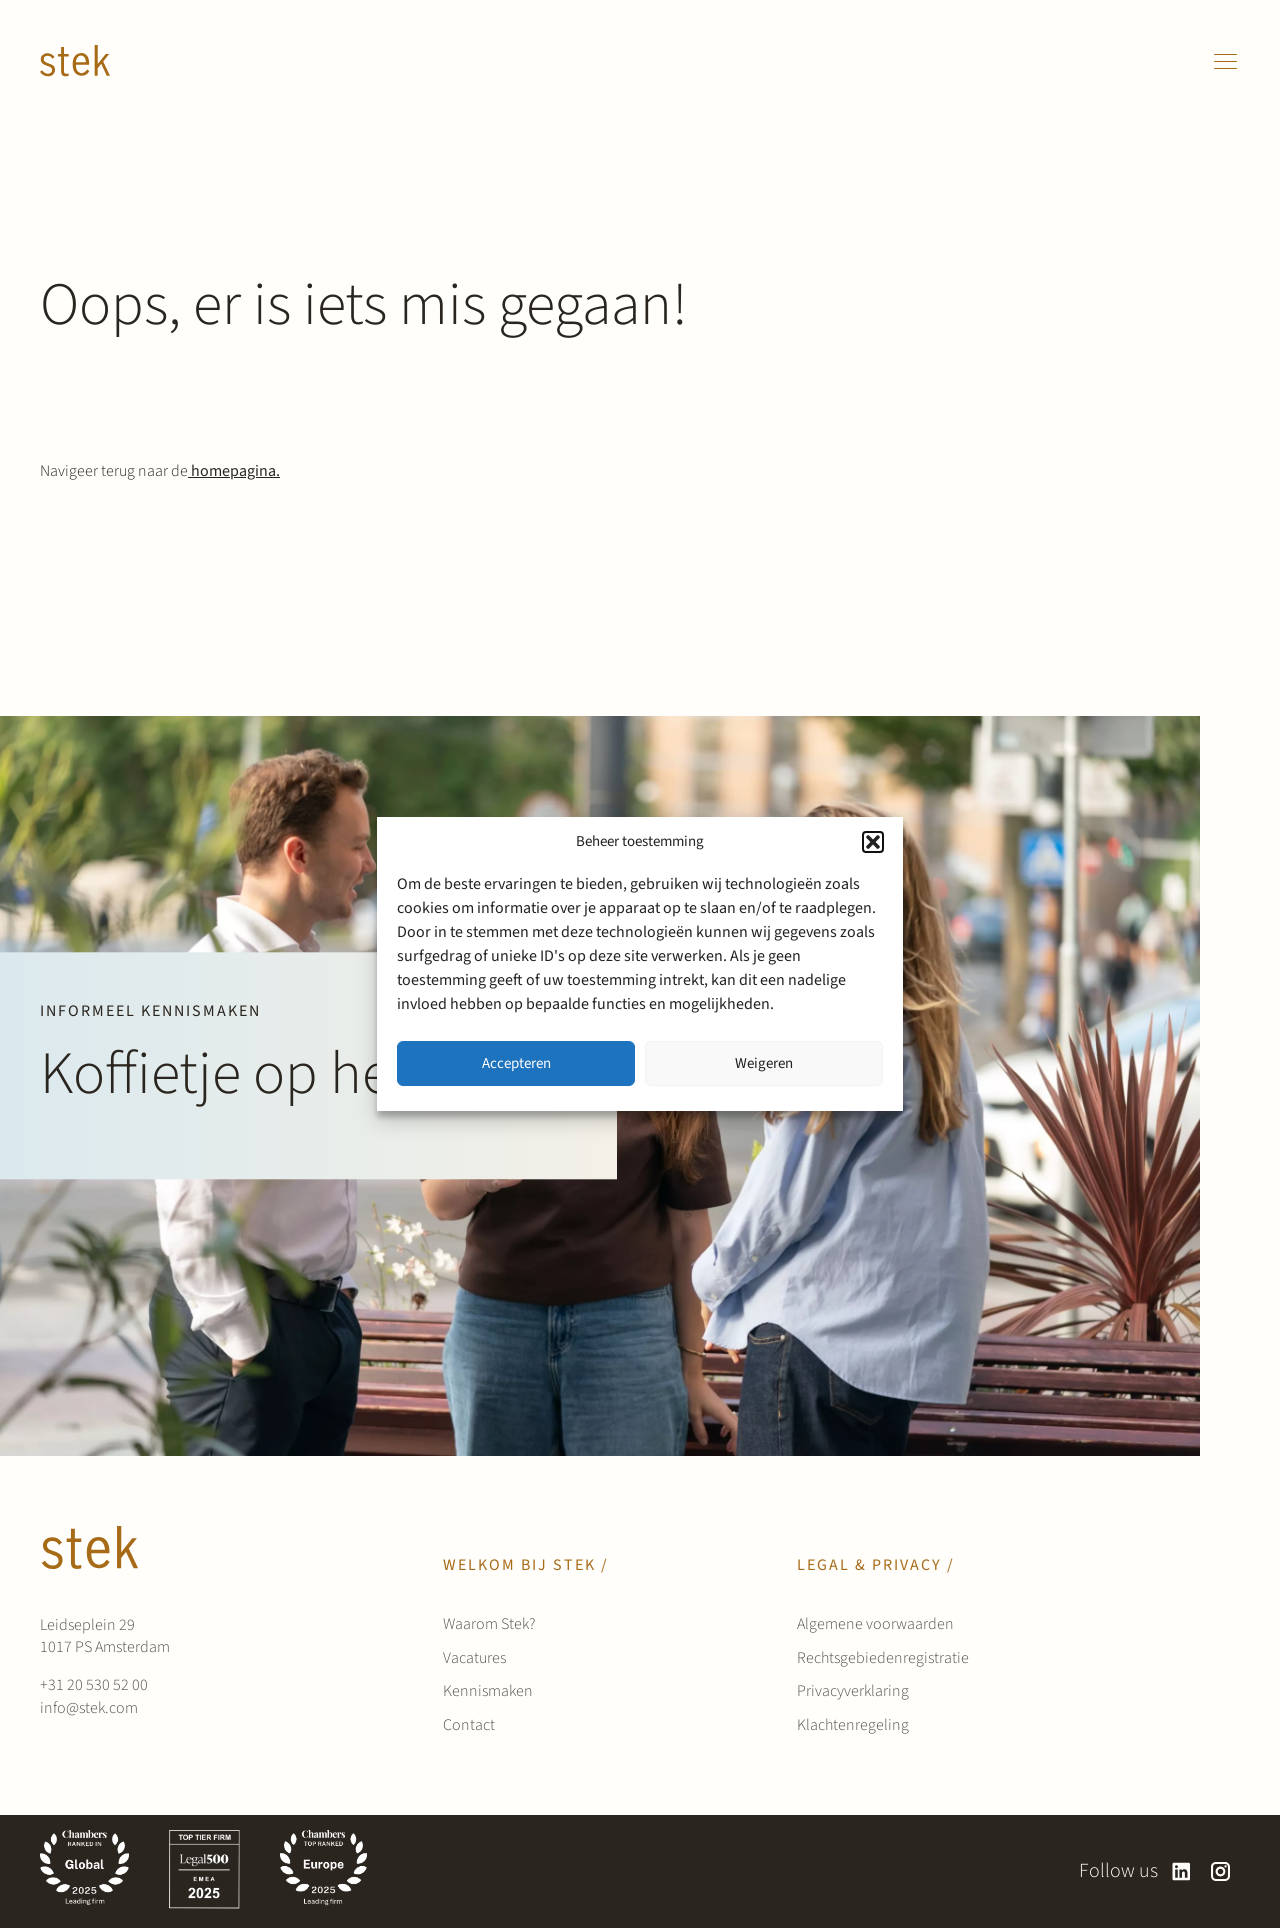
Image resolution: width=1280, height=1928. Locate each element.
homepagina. (234, 471)
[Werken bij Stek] (75, 61)
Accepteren (516, 1063)
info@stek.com (89, 1708)
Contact (469, 1725)
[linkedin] (1181, 1871)
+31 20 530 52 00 (94, 1685)
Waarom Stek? (489, 1624)
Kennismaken (488, 1691)
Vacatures (474, 1658)
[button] (873, 842)
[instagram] (1220, 1871)
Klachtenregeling (853, 1725)
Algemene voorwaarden (875, 1624)
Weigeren (764, 1063)
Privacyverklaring (853, 1691)
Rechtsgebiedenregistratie (883, 1658)
